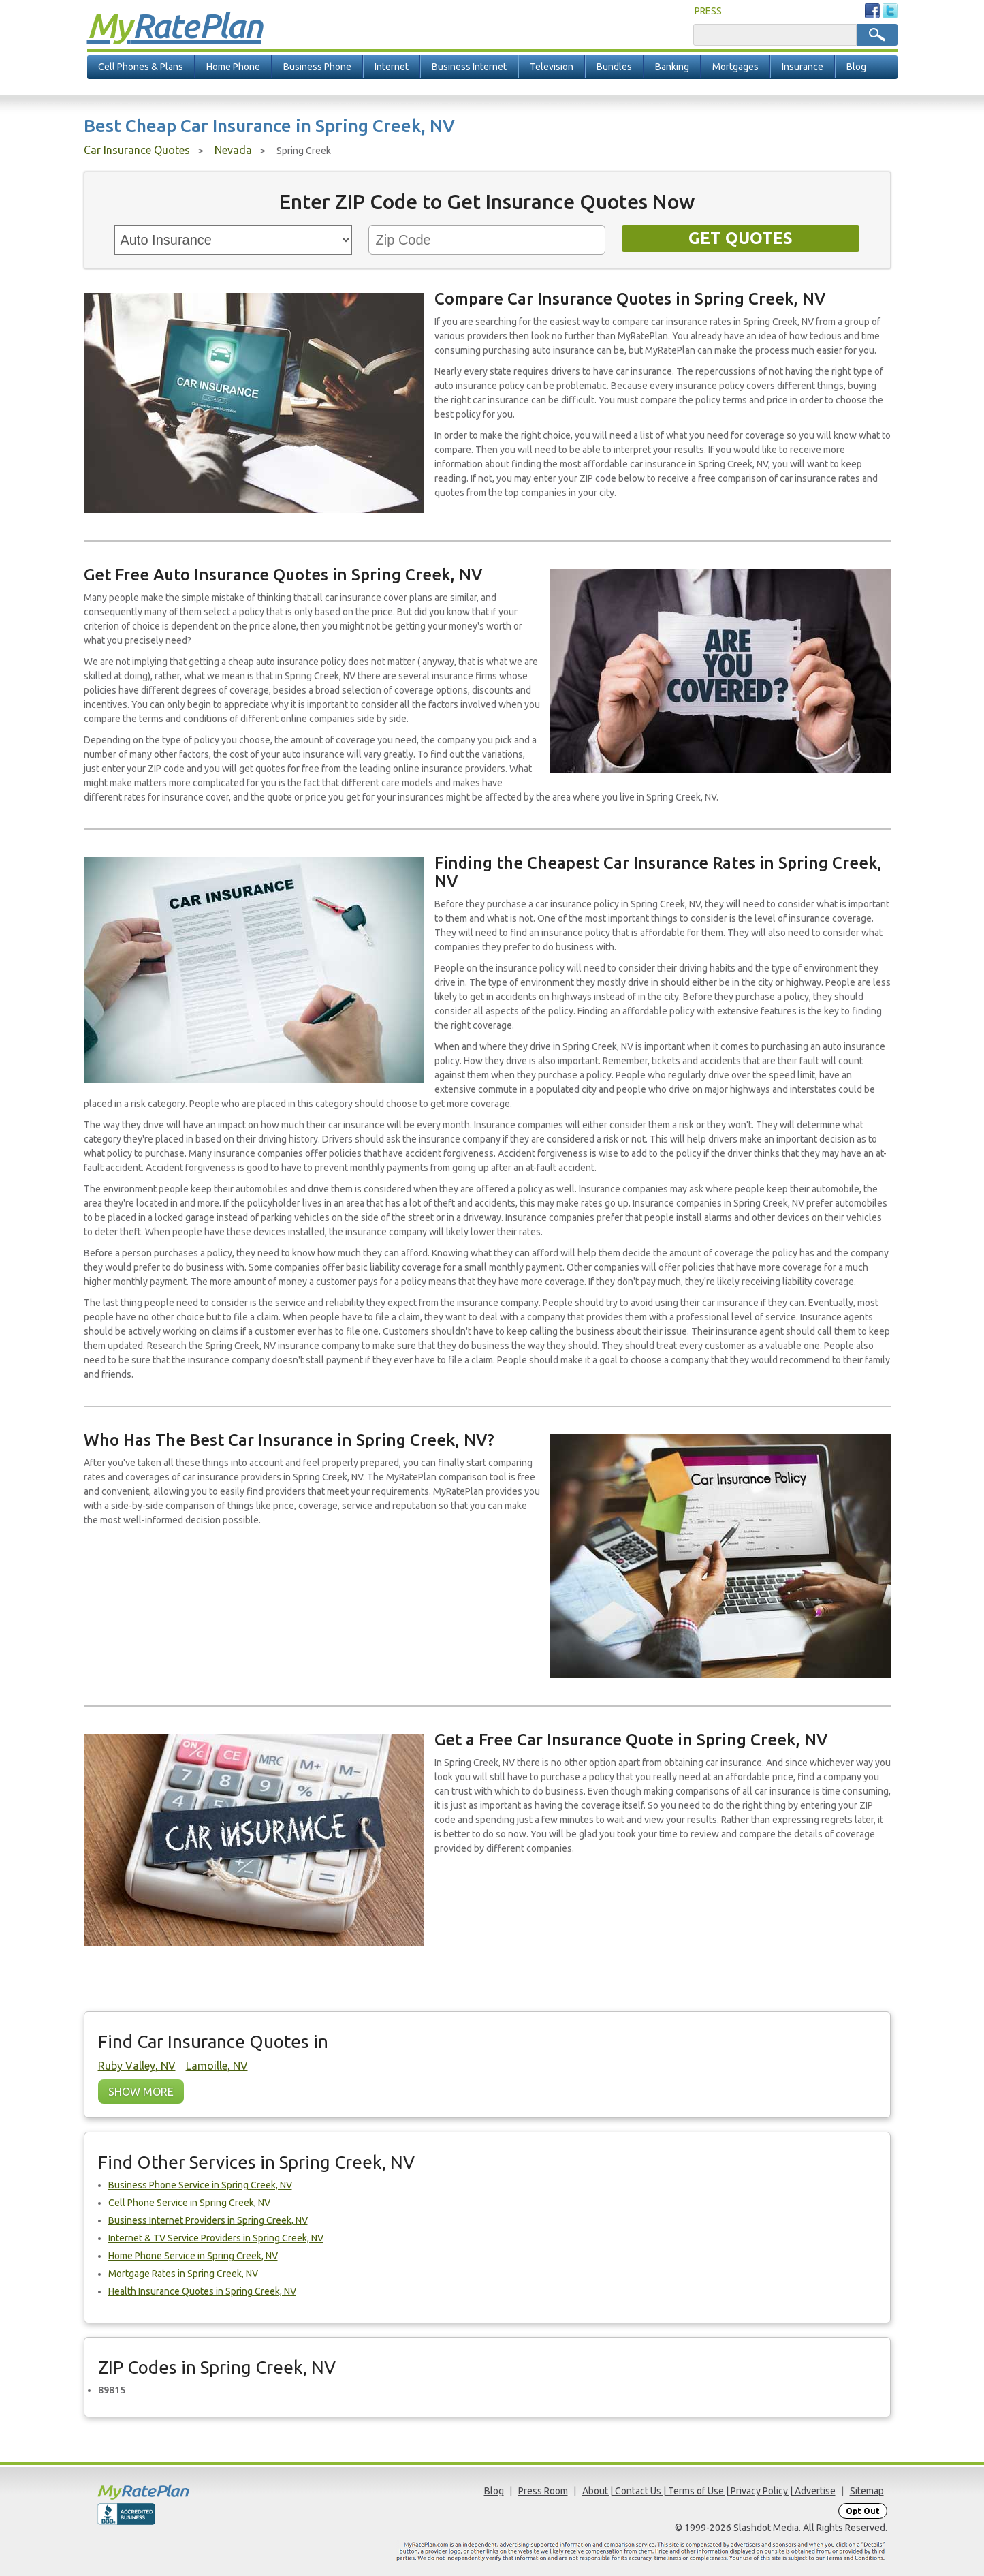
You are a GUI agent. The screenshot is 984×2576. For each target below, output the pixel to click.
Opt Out (863, 2511)
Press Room (543, 2490)
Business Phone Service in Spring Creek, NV (200, 2184)
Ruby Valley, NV (137, 2066)
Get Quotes (740, 238)
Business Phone (317, 66)
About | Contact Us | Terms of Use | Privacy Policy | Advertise (709, 2490)
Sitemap (867, 2490)
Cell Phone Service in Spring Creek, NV (189, 2202)
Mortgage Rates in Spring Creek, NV (183, 2273)
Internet (392, 66)
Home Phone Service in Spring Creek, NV (193, 2255)
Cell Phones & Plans (140, 66)
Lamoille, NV (217, 2066)
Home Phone (233, 66)
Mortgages (735, 66)
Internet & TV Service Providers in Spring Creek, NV (215, 2238)
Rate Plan (174, 25)
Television (551, 66)
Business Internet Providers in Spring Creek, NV (208, 2220)
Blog (856, 66)
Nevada (233, 150)
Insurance (802, 66)
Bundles (614, 66)
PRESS (708, 10)
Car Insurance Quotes (137, 150)
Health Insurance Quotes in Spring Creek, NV (202, 2291)
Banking (672, 66)
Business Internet (469, 66)
